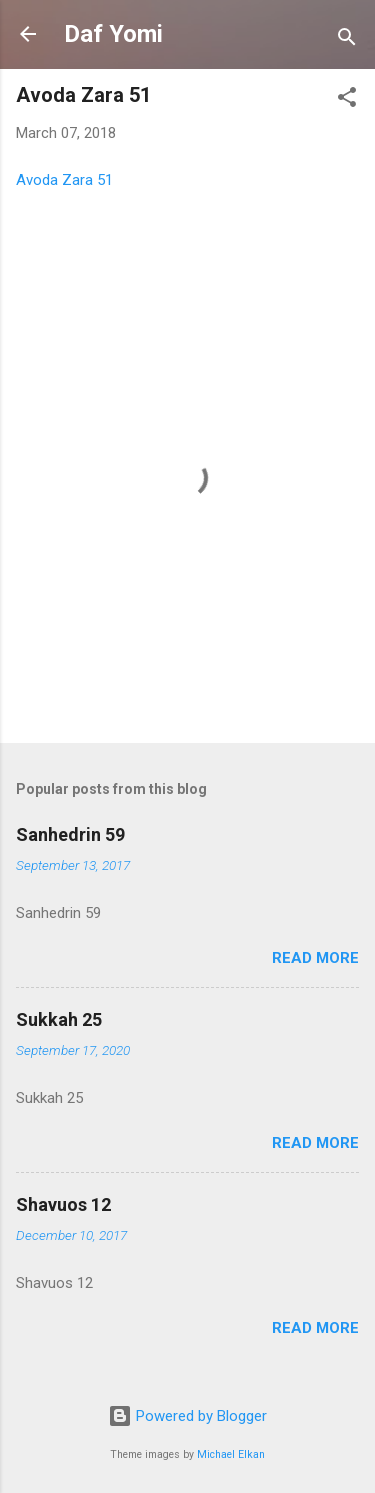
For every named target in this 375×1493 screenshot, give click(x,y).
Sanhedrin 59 (70, 834)
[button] (347, 100)
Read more (315, 958)
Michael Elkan (231, 1454)
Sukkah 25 (59, 1019)
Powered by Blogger (187, 1416)
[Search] (347, 40)
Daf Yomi (113, 34)
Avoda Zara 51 (64, 180)
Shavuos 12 (63, 1204)
